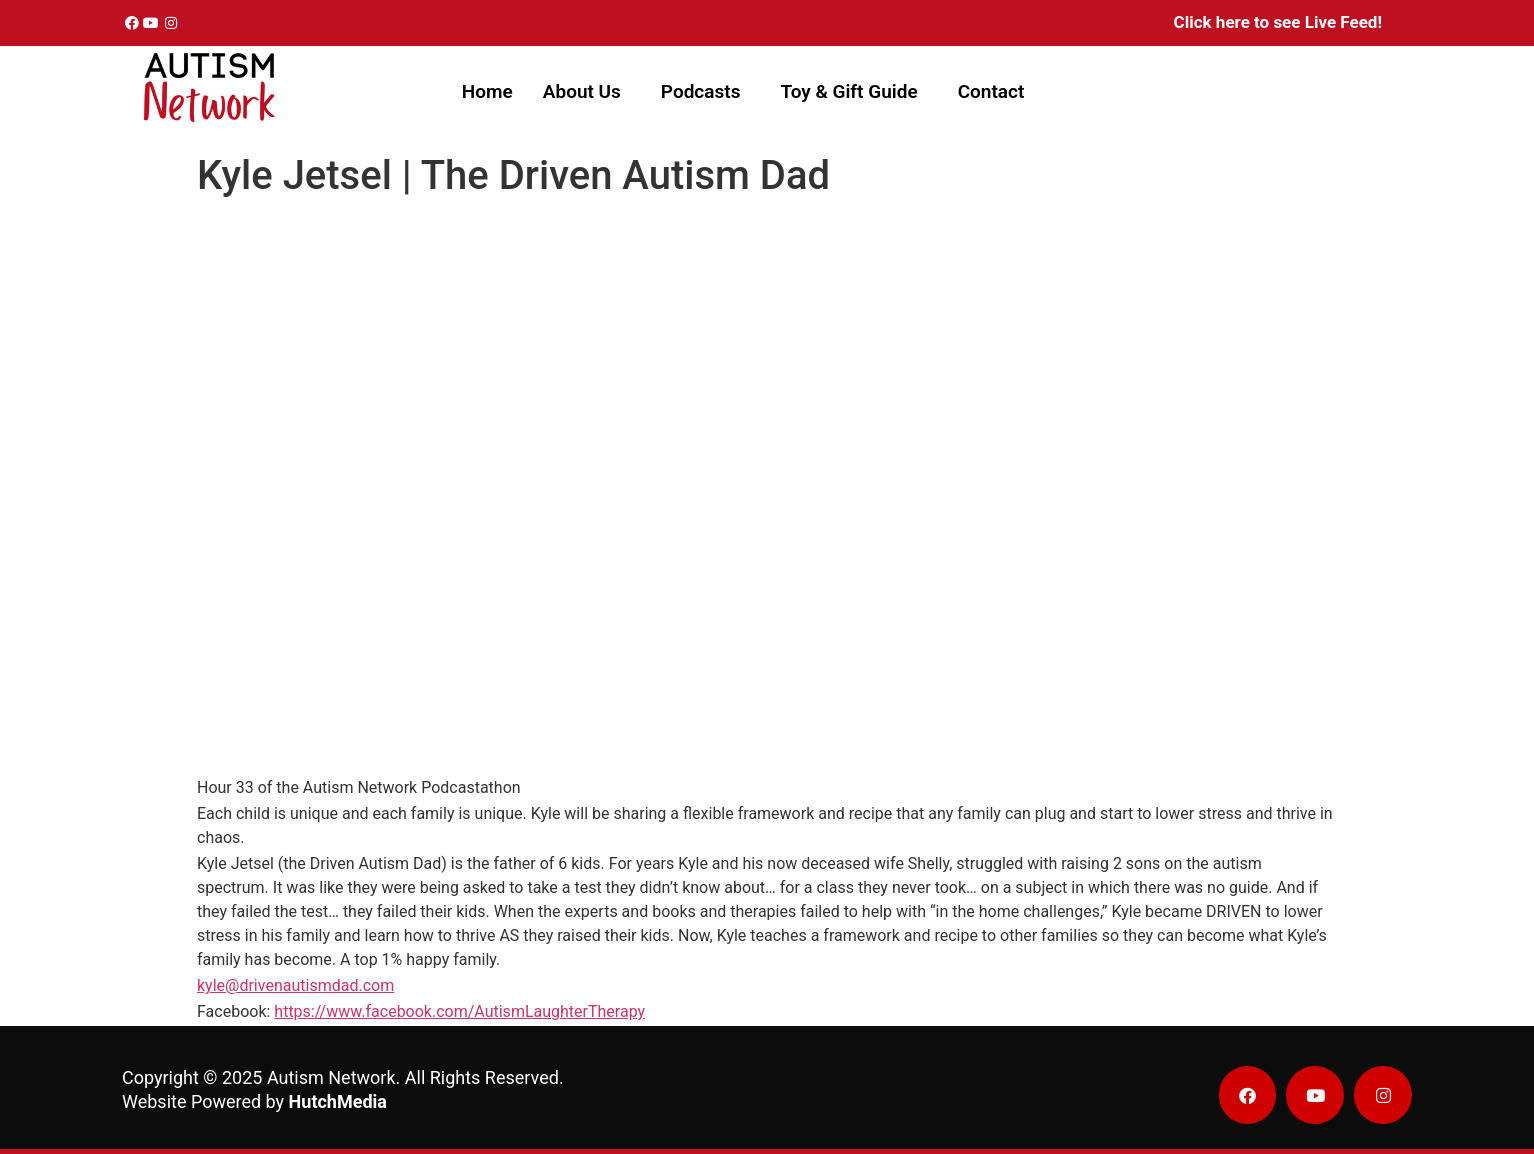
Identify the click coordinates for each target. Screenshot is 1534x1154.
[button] (587, 91)
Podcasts (701, 91)
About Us (582, 91)
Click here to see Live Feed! (1278, 22)
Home (487, 91)
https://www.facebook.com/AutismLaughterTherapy (459, 1011)
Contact (991, 91)
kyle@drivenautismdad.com (295, 985)
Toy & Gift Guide (848, 91)
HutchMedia (338, 1101)
